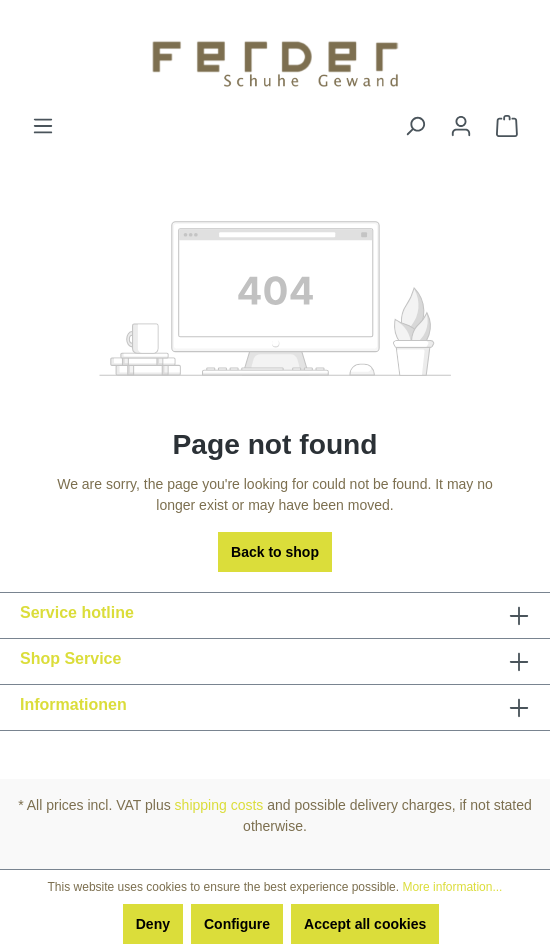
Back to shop (275, 552)
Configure (237, 924)
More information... (452, 887)
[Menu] (43, 126)
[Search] (415, 126)
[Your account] (461, 126)
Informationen (73, 704)
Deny (153, 924)
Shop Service (70, 658)
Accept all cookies (365, 924)
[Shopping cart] (507, 126)
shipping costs (219, 805)
